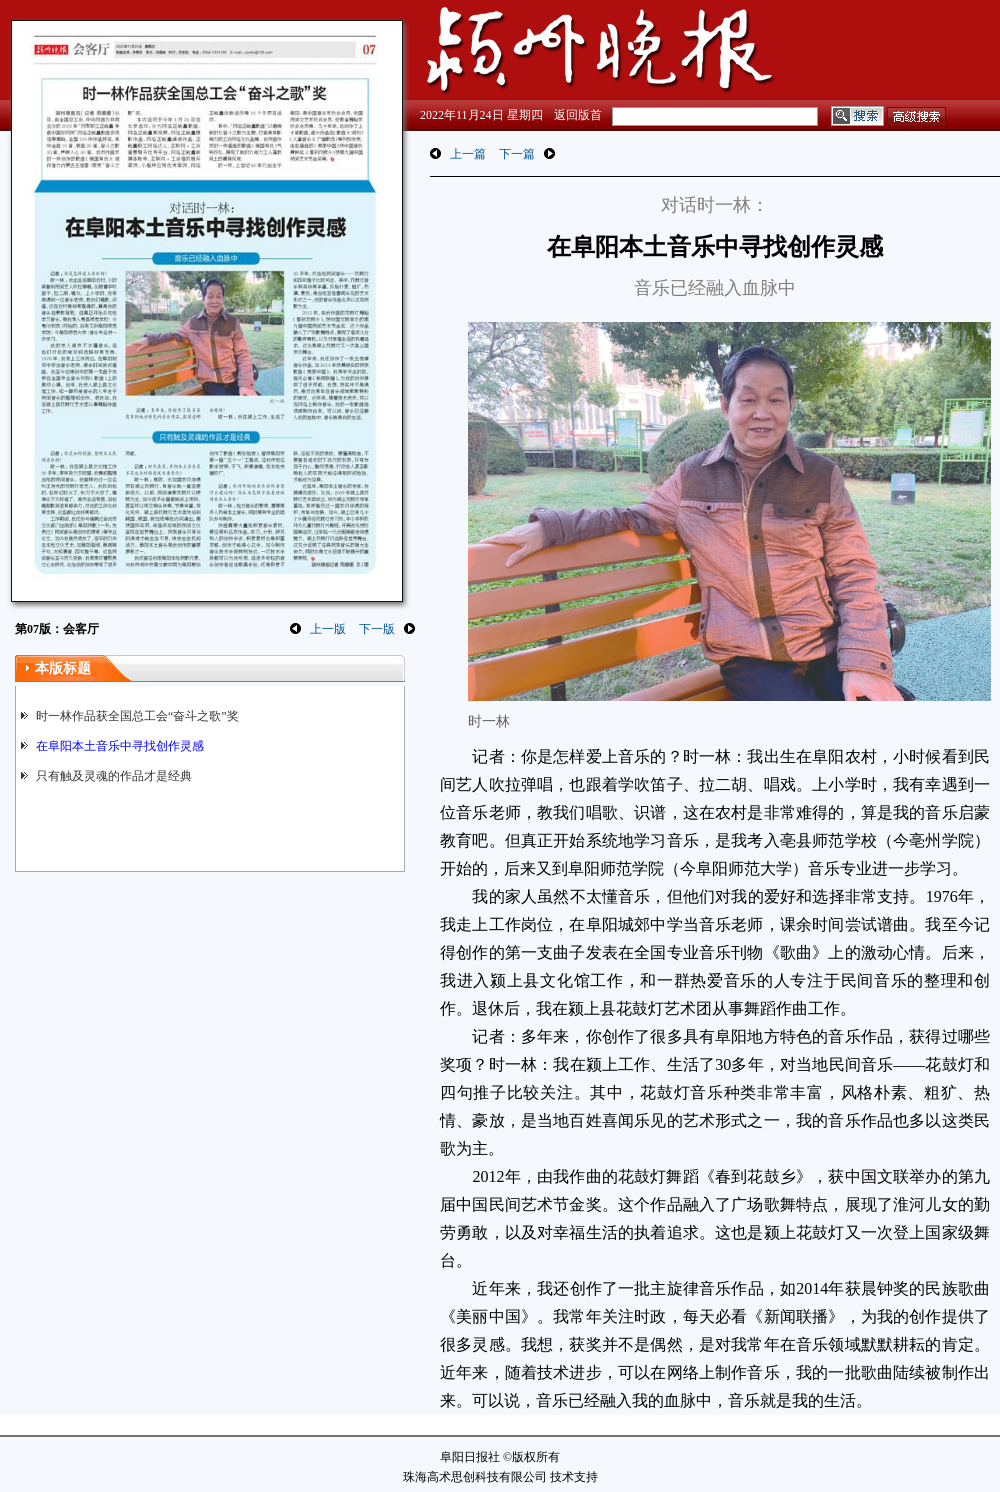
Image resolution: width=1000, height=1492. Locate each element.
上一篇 (468, 154)
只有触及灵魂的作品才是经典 (114, 776)
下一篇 (517, 154)
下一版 (377, 629)
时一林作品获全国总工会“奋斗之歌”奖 (137, 716)
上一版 (328, 629)
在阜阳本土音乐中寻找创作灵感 (120, 746)
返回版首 (578, 115)
